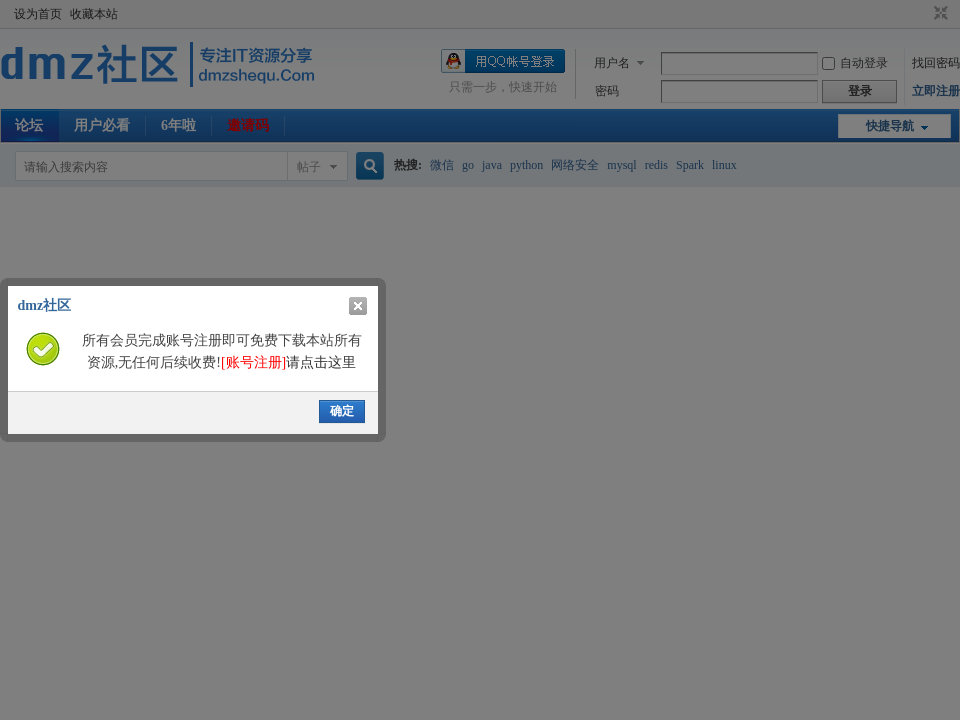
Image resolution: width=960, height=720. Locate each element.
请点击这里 (288, 362)
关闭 (358, 306)
